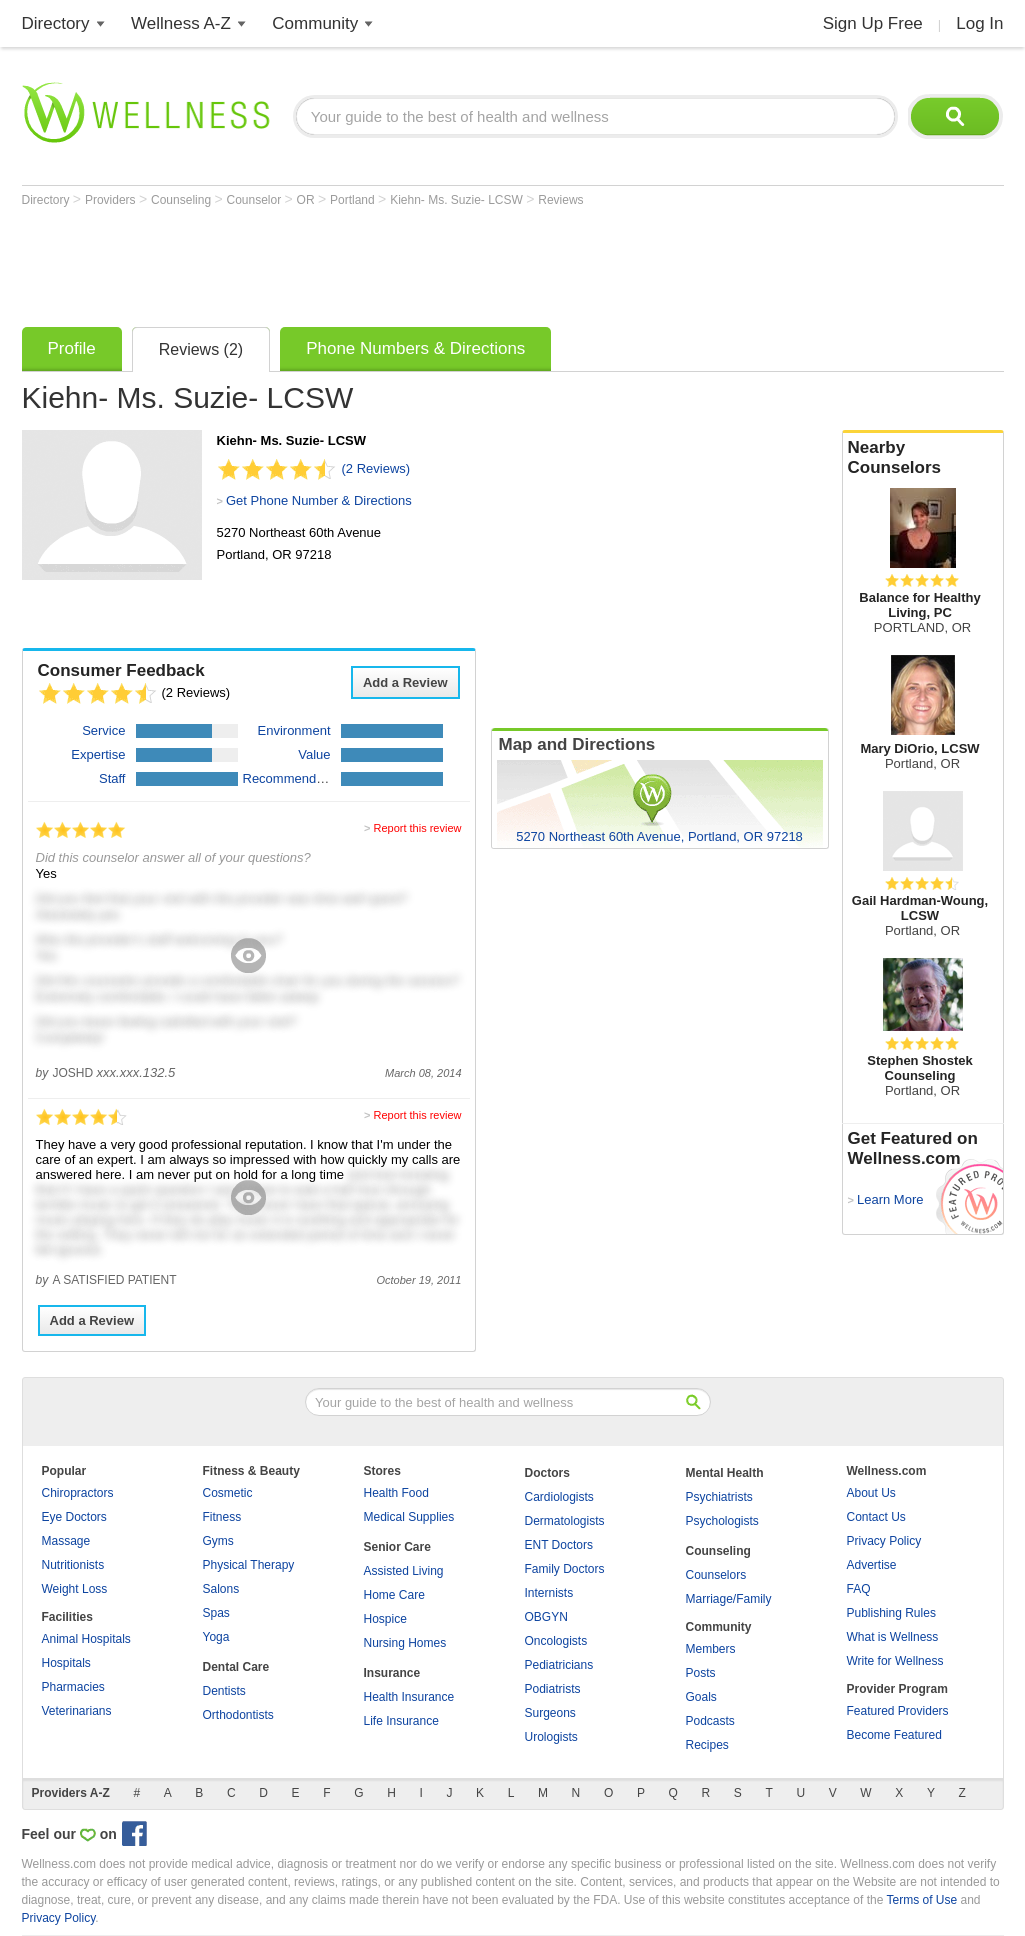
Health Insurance (409, 1697)
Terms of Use (921, 1900)
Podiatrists (553, 1689)
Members (711, 1649)
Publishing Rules (891, 1613)
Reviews (560, 200)
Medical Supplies (409, 1517)
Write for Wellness (895, 1661)
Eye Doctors (74, 1517)
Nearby (923, 458)
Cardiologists (559, 1497)
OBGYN (546, 1617)
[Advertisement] (386, 262)
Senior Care (397, 1547)
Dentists (224, 1691)
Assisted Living (404, 1571)
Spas (216, 1613)
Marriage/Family (729, 1599)
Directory (56, 23)
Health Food (396, 1493)
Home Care (394, 1595)
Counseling (182, 200)
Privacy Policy (884, 1541)
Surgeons (550, 1713)
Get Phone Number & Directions (319, 500)
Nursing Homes (405, 1643)
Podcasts (710, 1721)
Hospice (385, 1619)
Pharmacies (73, 1687)
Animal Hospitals (86, 1639)
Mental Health (725, 1473)
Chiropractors (78, 1493)
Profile (72, 348)
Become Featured (894, 1735)
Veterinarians (77, 1711)
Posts (701, 1673)
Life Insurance (401, 1721)
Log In (979, 23)
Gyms (218, 1541)
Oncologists (556, 1641)
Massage (66, 1541)
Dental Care (236, 1667)
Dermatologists (565, 1521)
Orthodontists (238, 1715)
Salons (221, 1589)
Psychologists (722, 1521)
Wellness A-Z (181, 23)
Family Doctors (565, 1569)
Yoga (216, 1637)
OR (307, 200)
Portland (354, 200)
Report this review (417, 828)
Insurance (392, 1673)
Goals (701, 1697)
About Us (871, 1493)
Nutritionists (73, 1565)
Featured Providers (898, 1711)
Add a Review (405, 682)
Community (315, 23)
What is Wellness (893, 1637)
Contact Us (876, 1517)
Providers (112, 200)
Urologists (551, 1737)
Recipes (707, 1745)
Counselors (716, 1575)
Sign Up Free (873, 23)
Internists (549, 1593)
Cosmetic (228, 1493)
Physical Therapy (249, 1565)
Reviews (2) (201, 349)
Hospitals (66, 1663)
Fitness (222, 1517)
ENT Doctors (559, 1545)
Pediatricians (559, 1665)
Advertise (872, 1565)
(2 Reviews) (376, 468)
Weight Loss (75, 1589)
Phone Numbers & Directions (415, 348)
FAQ (859, 1589)
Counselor (255, 200)
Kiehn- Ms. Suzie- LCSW (458, 200)
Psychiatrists (719, 1497)
